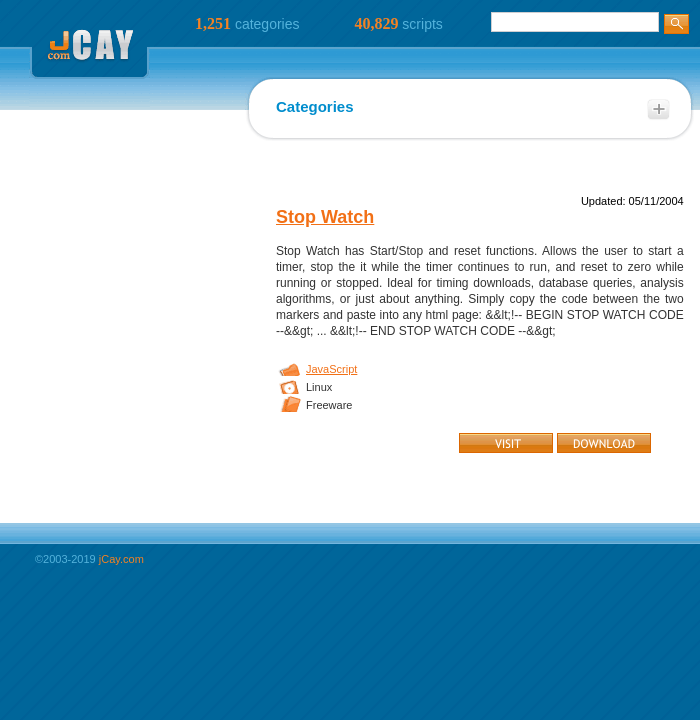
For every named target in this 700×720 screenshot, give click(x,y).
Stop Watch (325, 217)
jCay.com (121, 559)
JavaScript (331, 369)
